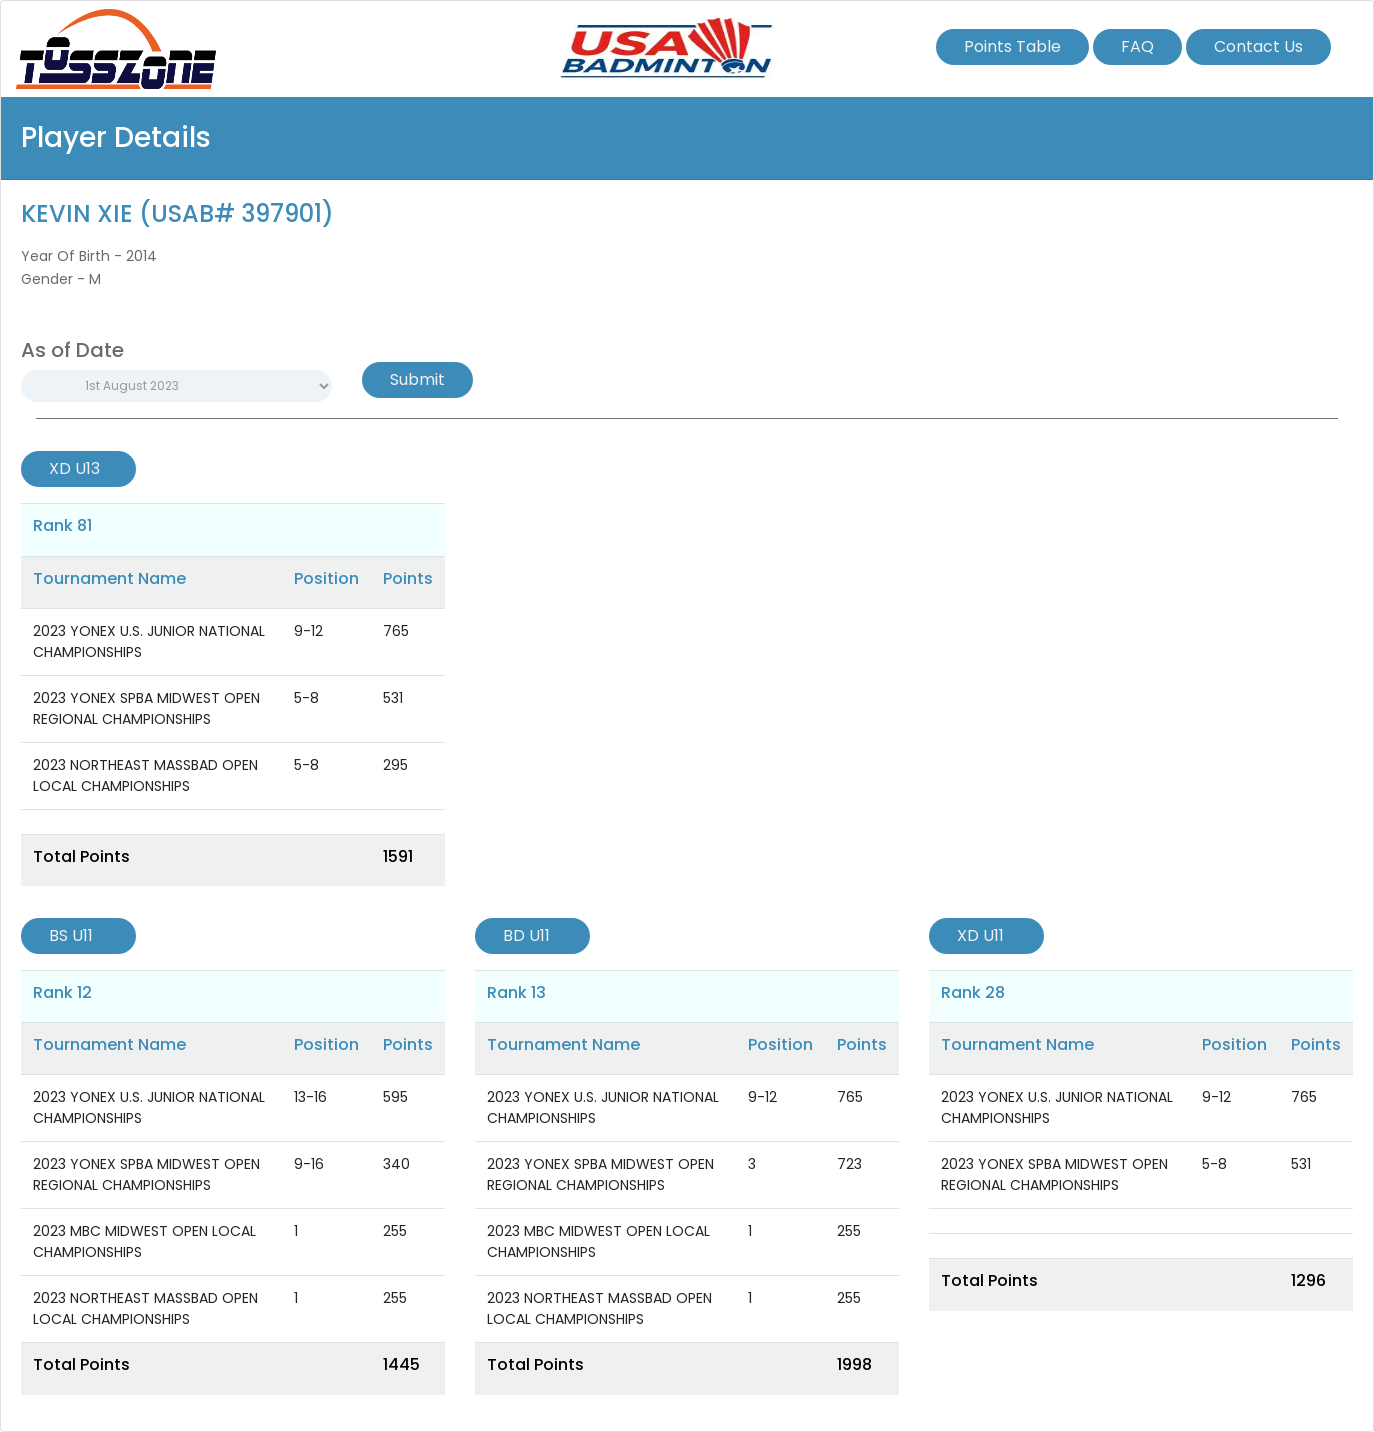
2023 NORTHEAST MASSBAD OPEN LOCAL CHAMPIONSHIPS (145, 775)
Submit (417, 379)
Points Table (1012, 46)
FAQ (1137, 46)
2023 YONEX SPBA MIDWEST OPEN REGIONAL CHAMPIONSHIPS (146, 708)
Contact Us (1258, 46)
